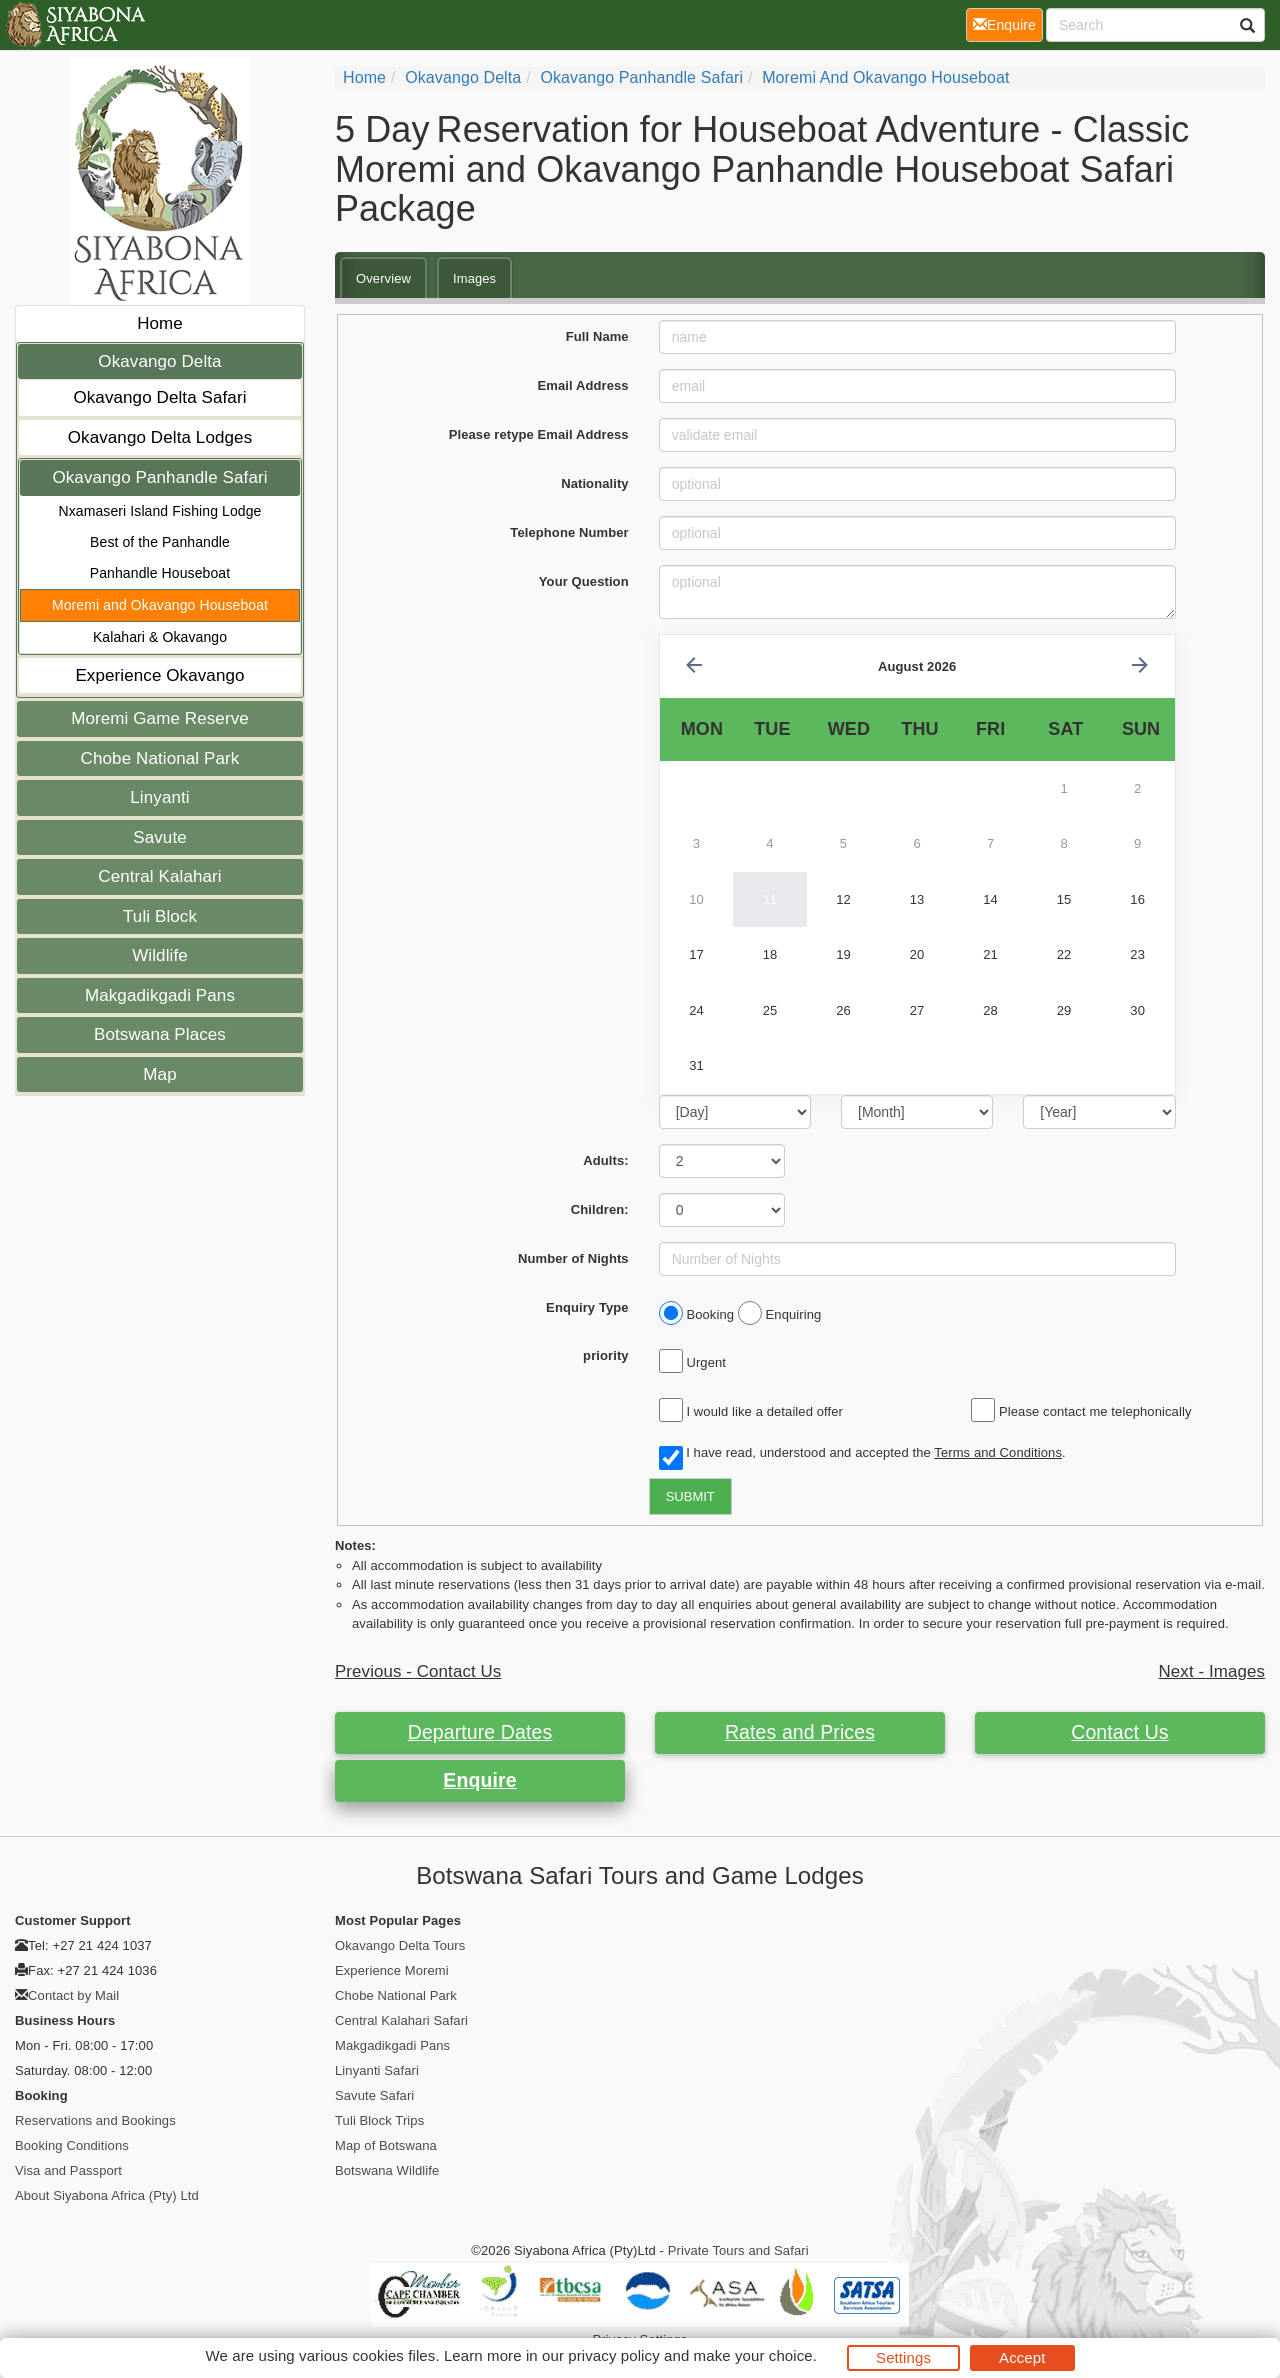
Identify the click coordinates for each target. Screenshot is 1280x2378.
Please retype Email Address (539, 434)
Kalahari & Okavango (160, 637)
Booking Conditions (72, 2145)
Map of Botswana (386, 2145)
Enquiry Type (587, 1307)
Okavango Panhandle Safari (159, 477)
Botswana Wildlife (387, 2170)
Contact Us (1119, 1732)
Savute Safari (374, 2095)
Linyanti (159, 797)
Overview (383, 278)
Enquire (479, 1780)
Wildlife (160, 955)
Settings (903, 2357)
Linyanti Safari (377, 2070)
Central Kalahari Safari (401, 2020)
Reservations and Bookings (95, 2120)
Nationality (595, 483)
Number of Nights (573, 1258)
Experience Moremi (392, 1970)
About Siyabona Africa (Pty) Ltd (107, 2195)
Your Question (584, 581)
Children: (600, 1209)
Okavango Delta (159, 361)
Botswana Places (160, 1034)
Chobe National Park (160, 758)
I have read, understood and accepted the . (862, 1454)
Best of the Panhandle (160, 542)
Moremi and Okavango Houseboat (160, 605)
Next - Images (1212, 1671)
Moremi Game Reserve (160, 718)
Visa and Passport (68, 2170)
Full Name (597, 336)
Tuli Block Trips (379, 2120)
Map (159, 1074)
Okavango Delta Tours (400, 1945)
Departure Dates (480, 1732)
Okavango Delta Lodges (160, 437)
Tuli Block (160, 916)
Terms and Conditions (998, 1452)
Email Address (583, 385)
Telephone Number (569, 532)
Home (160, 323)
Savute (160, 837)
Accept (1022, 2357)
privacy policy (613, 2355)
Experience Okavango (159, 675)
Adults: (605, 1160)
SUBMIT (690, 1496)
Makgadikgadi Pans (160, 995)
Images (474, 278)
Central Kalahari (160, 876)
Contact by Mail (73, 1995)
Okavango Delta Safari (159, 397)
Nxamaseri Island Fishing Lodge (160, 511)
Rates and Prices (800, 1732)
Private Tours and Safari (738, 2250)
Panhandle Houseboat (160, 573)
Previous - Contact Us (418, 1671)
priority (606, 1355)
